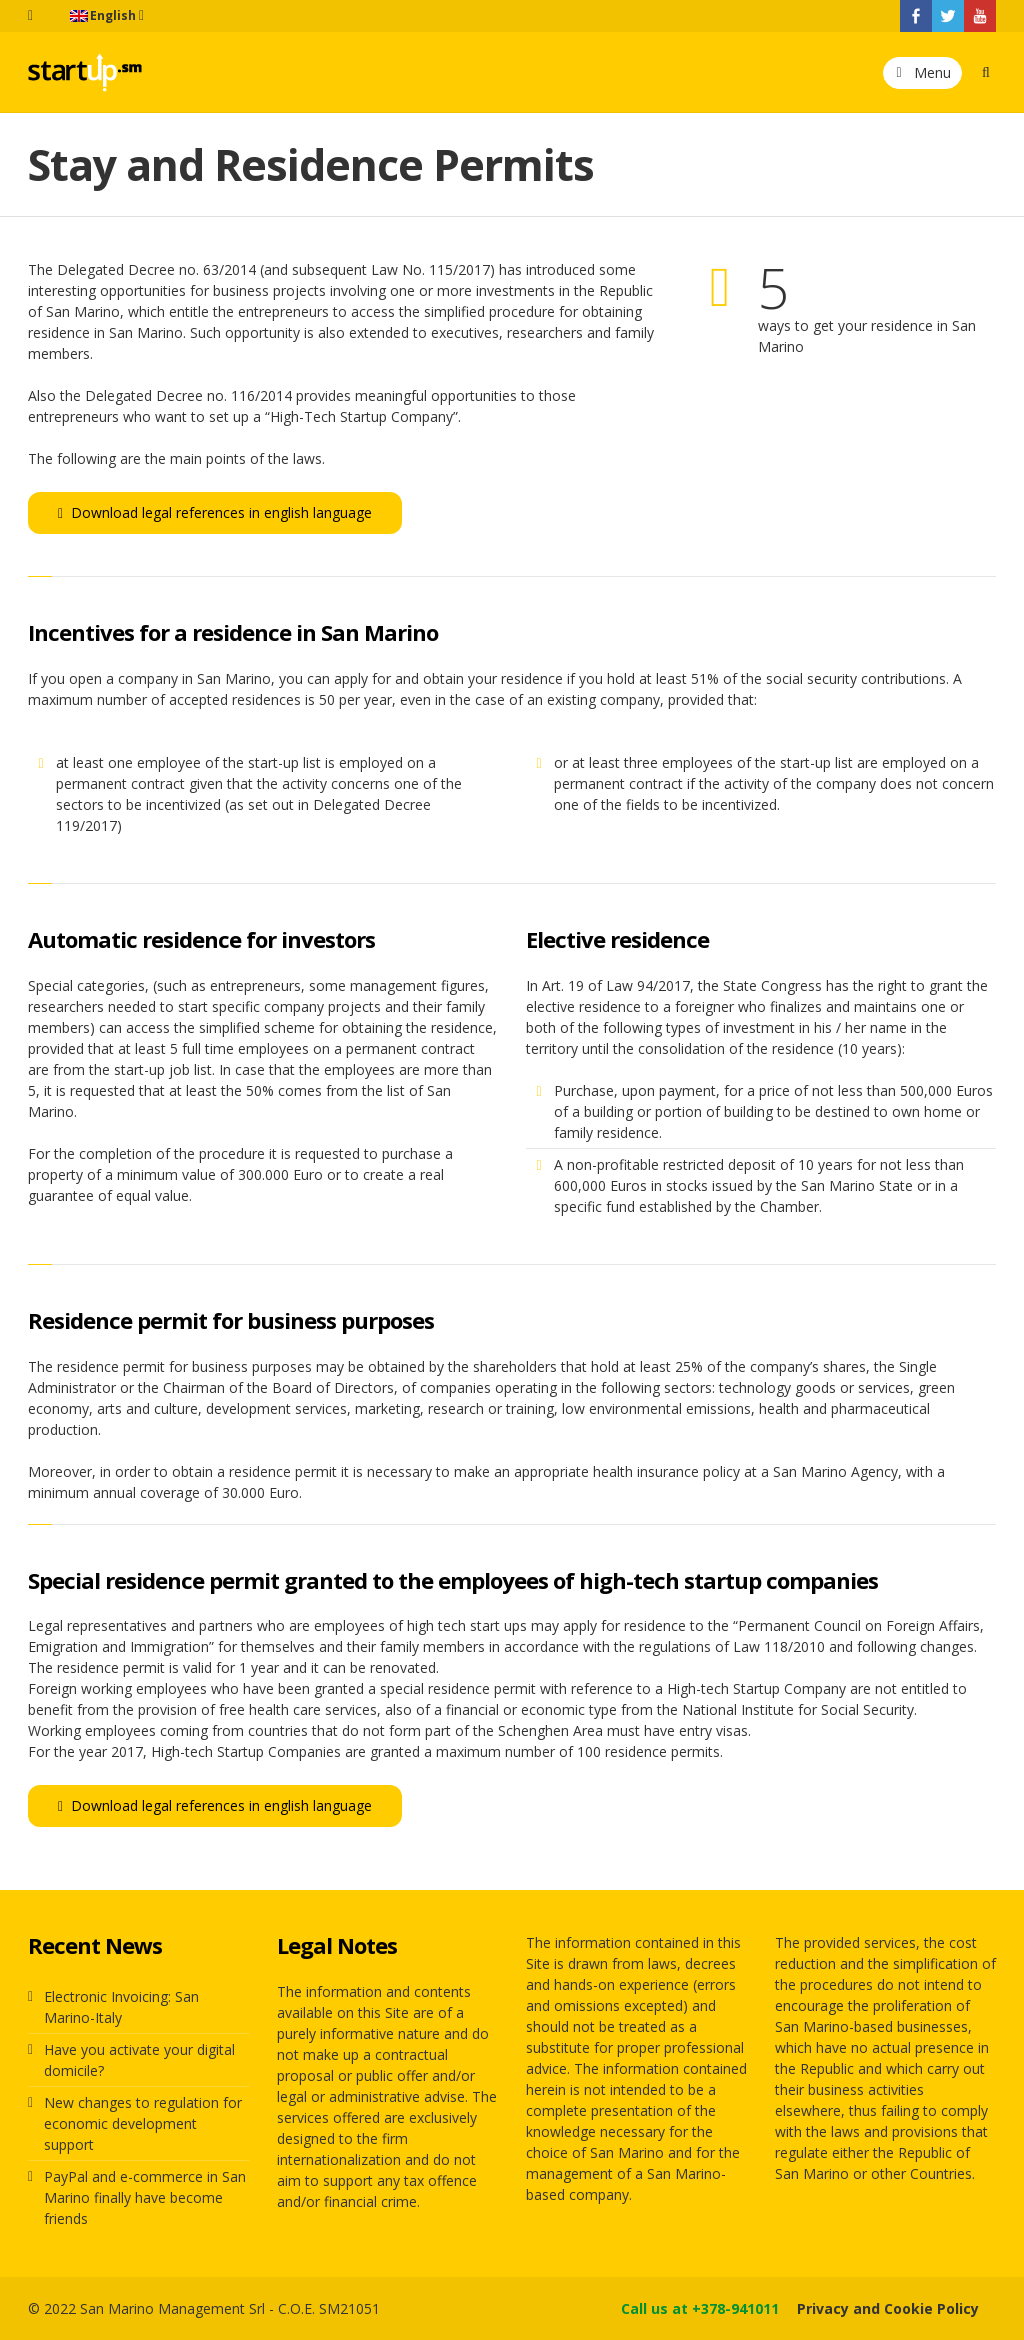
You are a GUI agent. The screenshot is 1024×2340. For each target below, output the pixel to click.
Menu (932, 72)
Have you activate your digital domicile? (139, 2060)
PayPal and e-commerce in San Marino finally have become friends (145, 2197)
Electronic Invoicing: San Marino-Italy (121, 2007)
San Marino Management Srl (172, 2308)
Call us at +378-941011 (700, 2308)
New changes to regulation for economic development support (143, 2123)
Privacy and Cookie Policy (888, 2308)
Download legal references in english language (215, 513)
